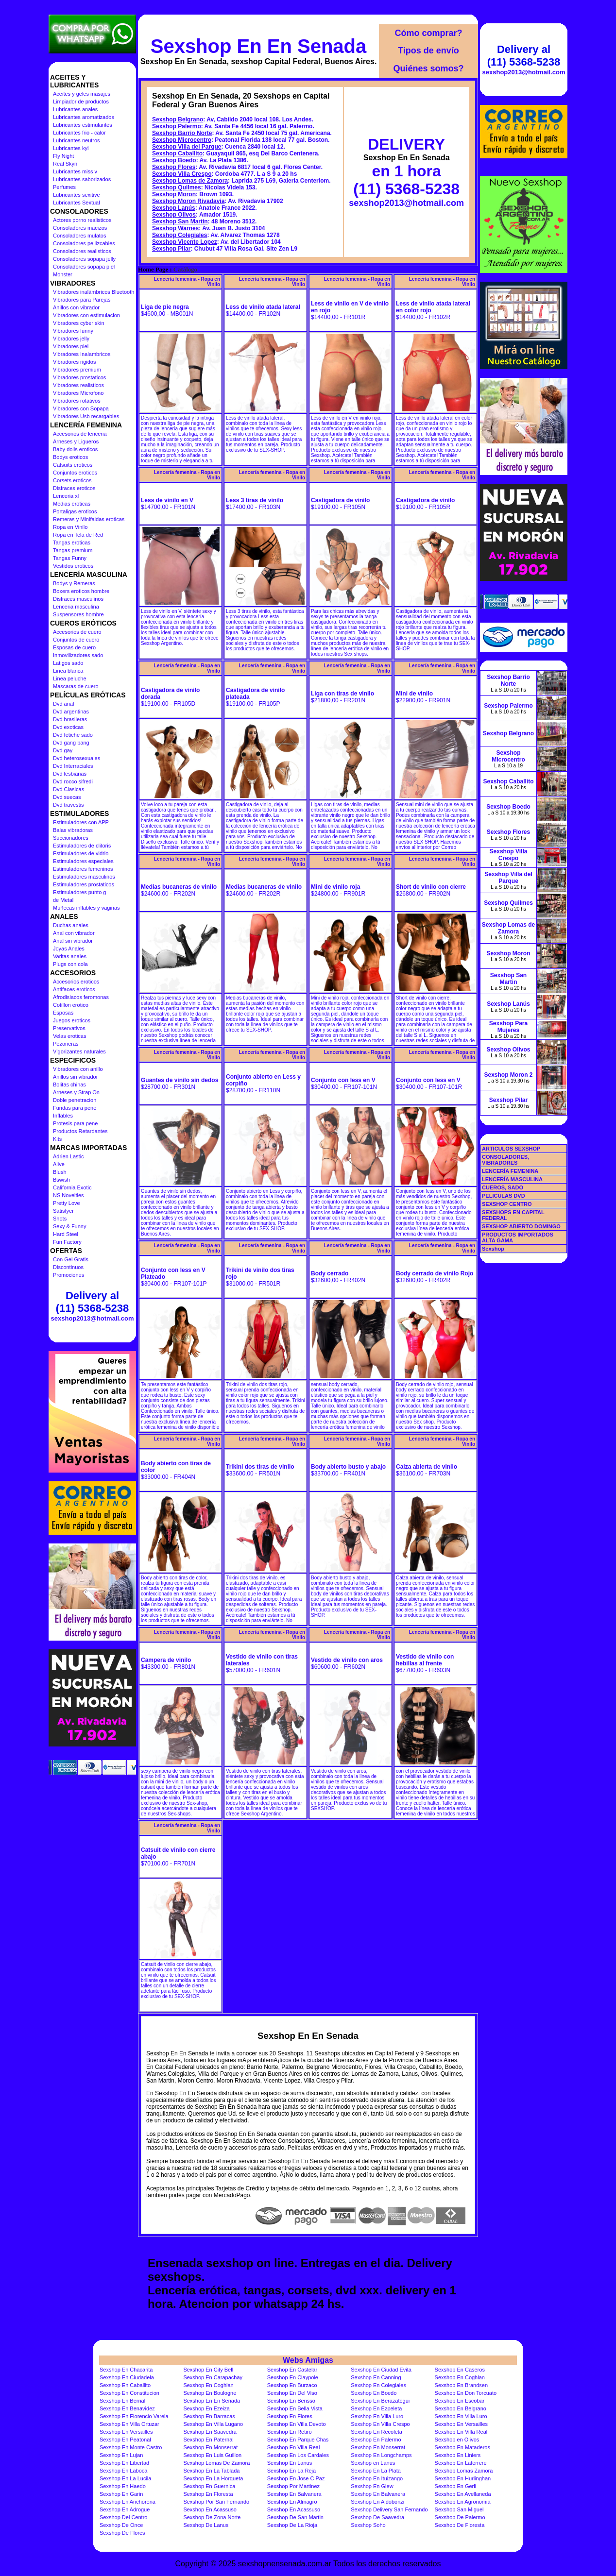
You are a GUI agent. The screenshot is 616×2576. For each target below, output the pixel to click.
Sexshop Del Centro (123, 2517)
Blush (60, 1172)
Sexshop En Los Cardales (298, 2455)
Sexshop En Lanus (289, 2463)
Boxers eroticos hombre (81, 591)
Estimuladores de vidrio (80, 853)
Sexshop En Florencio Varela (134, 2416)
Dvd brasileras (70, 719)
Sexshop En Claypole (292, 2377)
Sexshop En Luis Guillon (212, 2455)
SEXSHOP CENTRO (507, 1204)
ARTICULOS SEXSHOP (511, 1149)
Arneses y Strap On (76, 1092)
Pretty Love (66, 1203)
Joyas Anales (69, 948)
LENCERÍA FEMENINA (510, 1171)
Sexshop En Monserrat (210, 2447)
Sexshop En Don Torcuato (466, 2393)
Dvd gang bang (71, 743)
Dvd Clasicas (68, 789)
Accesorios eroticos (76, 981)
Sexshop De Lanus (205, 2525)
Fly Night (63, 156)
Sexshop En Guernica (209, 2486)
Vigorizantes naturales (79, 1051)
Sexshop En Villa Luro (377, 2416)
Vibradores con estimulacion (86, 315)
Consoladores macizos (80, 228)
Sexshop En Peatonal (125, 2439)
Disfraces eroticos (74, 488)
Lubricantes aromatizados (83, 117)
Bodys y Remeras (74, 583)
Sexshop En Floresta (208, 2494)
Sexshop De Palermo (460, 2517)
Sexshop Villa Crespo (182, 173)
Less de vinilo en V (167, 500)
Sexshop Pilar (171, 248)
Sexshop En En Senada (259, 46)
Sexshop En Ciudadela (127, 2377)
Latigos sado (68, 663)
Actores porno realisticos (82, 220)
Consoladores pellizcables (84, 243)
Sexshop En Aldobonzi (377, 2502)
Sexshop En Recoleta (376, 2432)
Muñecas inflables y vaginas (86, 908)
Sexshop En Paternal (208, 2439)
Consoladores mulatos (79, 235)
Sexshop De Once (121, 2525)
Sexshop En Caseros (460, 2370)
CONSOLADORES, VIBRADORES (505, 1160)
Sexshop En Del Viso (292, 2393)
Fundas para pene (74, 1108)
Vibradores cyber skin (78, 323)
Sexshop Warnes (175, 228)
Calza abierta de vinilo (426, 1466)
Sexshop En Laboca (123, 2471)
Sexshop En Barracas (209, 2416)
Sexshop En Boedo (373, 2393)
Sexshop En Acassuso (209, 2509)
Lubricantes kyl (70, 148)
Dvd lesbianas (69, 774)
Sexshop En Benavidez (127, 2408)
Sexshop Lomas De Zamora (216, 2463)
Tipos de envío (428, 50)
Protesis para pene (75, 1123)
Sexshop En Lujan (121, 2455)
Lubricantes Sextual (76, 202)
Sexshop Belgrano (177, 119)
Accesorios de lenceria (80, 434)
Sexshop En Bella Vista (295, 2408)
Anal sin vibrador (73, 941)
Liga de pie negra (165, 307)
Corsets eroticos (72, 480)
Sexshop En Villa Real (461, 2432)
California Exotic (72, 1187)
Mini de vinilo (414, 693)
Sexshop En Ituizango (377, 2478)
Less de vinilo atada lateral (263, 307)
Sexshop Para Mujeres (508, 1027)
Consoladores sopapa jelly (84, 259)
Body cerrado (329, 1273)
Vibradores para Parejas (81, 300)
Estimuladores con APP (81, 822)
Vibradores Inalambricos (81, 354)
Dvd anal (63, 704)
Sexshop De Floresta (460, 2525)
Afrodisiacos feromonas (81, 997)
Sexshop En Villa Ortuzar (129, 2424)
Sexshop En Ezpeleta (376, 2408)
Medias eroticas (71, 504)
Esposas (63, 1013)
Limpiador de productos (81, 101)
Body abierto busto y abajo (348, 1466)
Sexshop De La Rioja (292, 2525)
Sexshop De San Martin (295, 2517)
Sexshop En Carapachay (212, 2377)
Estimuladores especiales (83, 861)
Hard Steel (65, 1234)
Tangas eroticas (71, 542)
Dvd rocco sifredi (73, 781)
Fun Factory (67, 1242)
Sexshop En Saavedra (209, 2432)
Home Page (153, 269)
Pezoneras (66, 1044)
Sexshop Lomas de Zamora (190, 180)
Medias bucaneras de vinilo (179, 886)
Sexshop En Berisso (291, 2401)
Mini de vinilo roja (335, 886)
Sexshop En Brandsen (461, 2385)
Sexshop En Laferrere (461, 2463)
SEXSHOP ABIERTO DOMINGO (521, 1226)
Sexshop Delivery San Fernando (389, 2509)
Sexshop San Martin (180, 221)
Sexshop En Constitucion (129, 2393)
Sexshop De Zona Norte (211, 2517)
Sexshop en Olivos (457, 2439)
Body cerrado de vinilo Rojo (434, 1273)
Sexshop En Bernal (122, 2401)
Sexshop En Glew (372, 2486)
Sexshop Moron (174, 194)
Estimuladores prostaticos (83, 884)
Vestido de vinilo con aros (347, 1660)
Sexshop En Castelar (292, 2370)
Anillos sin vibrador (75, 1077)
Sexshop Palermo (176, 126)
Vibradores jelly (71, 338)
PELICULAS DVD (503, 1196)
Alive (59, 1164)
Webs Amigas (308, 2360)
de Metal (63, 900)
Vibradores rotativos (77, 401)
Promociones (68, 1275)
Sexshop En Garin (121, 2494)
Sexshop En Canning (376, 2377)
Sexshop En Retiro (289, 2432)
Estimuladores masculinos (84, 877)
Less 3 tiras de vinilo (254, 500)
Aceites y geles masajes (81, 94)
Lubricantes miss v (75, 171)
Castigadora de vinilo (340, 500)
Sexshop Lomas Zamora (464, 2471)
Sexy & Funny (69, 1226)
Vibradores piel (70, 346)
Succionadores (70, 838)
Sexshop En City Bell (208, 2370)
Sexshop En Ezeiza (206, 2408)
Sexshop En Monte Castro (131, 2447)
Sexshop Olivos (174, 214)
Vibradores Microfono (78, 393)
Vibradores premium (77, 370)
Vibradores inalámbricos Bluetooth (93, 292)
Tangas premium (72, 550)
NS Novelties (68, 1195)
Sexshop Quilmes (176, 187)
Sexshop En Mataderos (462, 2447)
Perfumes (64, 187)
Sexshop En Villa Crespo (380, 2424)
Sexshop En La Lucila (125, 2478)
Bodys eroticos (70, 457)
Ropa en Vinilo (70, 527)
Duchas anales (70, 925)
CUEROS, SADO (502, 1187)
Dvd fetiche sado (73, 735)
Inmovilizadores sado (78, 655)
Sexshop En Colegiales (378, 2385)
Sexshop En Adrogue (125, 2509)
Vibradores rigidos (74, 362)
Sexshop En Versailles (461, 2424)
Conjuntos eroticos (75, 472)
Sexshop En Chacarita (126, 2370)
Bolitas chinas (69, 1084)
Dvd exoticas (68, 727)
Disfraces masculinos (78, 599)
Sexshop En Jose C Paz (296, 2478)
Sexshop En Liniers (458, 2455)
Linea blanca (68, 671)
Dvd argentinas (71, 711)
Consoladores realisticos (82, 251)
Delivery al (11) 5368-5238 (92, 1301)
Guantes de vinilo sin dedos (179, 1080)
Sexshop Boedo (174, 160)
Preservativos (69, 1028)
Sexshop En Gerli (456, 2486)
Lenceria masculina (76, 607)
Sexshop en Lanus (373, 2463)
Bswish (61, 1180)
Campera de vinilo (166, 1660)
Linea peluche (69, 678)
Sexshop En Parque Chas (298, 2439)
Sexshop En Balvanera (294, 2494)
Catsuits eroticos (72, 465)
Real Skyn (65, 164)
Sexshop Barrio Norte (182, 133)
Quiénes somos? (428, 68)
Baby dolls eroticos (75, 449)
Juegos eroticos (71, 1020)
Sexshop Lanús (173, 207)
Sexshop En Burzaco (292, 2385)
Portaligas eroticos (75, 511)
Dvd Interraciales (73, 766)
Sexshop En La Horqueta (213, 2478)
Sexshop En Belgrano (460, 2408)
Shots (60, 1218)
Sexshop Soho (368, 2525)
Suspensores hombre (78, 614)
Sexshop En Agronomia (463, 2502)
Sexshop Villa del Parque (187, 146)
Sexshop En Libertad (124, 2463)
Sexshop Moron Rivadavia (188, 201)
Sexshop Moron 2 (508, 1074)
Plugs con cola (70, 964)
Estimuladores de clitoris (82, 845)
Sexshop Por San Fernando (216, 2502)
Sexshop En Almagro (292, 2502)
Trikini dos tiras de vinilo (260, 1466)
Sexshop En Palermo (376, 2439)
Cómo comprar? (428, 33)
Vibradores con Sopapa (81, 408)
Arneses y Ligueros (76, 441)
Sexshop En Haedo (123, 2486)
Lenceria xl (66, 496)
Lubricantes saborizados (82, 179)
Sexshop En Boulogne (209, 2393)
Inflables (63, 1116)
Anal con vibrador (74, 933)
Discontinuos (68, 1267)
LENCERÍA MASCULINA (512, 1179)
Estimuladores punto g (79, 892)
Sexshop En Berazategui (380, 2401)
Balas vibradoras (73, 830)
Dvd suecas (67, 797)
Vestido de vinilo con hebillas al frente (425, 1660)
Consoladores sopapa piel (84, 267)
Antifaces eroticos (74, 989)
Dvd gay (62, 750)
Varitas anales (69, 956)
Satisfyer (63, 1211)
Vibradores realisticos (78, 385)
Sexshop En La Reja (291, 2471)
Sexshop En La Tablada (211, 2471)
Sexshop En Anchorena (127, 2502)
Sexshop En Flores (289, 2416)
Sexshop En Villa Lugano (213, 2424)
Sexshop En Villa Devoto (296, 2424)
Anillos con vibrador (76, 307)
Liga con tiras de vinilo (342, 693)
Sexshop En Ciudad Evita (381, 2370)
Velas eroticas (69, 1036)
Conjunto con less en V (343, 1080)
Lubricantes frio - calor (79, 133)
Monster (62, 274)
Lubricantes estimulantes (82, 125)
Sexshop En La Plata (376, 2471)
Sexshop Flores (173, 167)
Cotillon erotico (70, 1005)
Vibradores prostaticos (79, 377)
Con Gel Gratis (70, 1259)
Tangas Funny (69, 558)
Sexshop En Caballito (125, 2385)
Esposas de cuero (74, 647)
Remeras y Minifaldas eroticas (88, 519)
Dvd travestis (68, 805)
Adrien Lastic (68, 1156)
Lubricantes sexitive (76, 195)
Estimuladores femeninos (83, 869)
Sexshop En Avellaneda (463, 2494)
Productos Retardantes (80, 1131)
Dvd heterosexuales (76, 758)
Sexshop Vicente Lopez (184, 241)
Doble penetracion (74, 1100)
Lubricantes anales (75, 109)
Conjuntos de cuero (76, 640)
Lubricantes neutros (76, 140)
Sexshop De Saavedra (377, 2517)
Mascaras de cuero (76, 686)
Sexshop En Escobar (460, 2401)
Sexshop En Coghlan (460, 2377)
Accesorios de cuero (77, 632)
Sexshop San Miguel (459, 2509)
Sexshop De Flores (122, 2533)
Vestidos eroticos (73, 566)
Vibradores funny (73, 331)
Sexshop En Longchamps (381, 2455)
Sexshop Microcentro (181, 139)
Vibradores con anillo (78, 1069)
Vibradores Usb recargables (86, 416)
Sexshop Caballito (177, 153)
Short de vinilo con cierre (431, 886)
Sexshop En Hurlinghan (463, 2478)
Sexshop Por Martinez (293, 2486)
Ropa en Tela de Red (78, 535)
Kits (57, 1139)
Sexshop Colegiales (179, 235)
